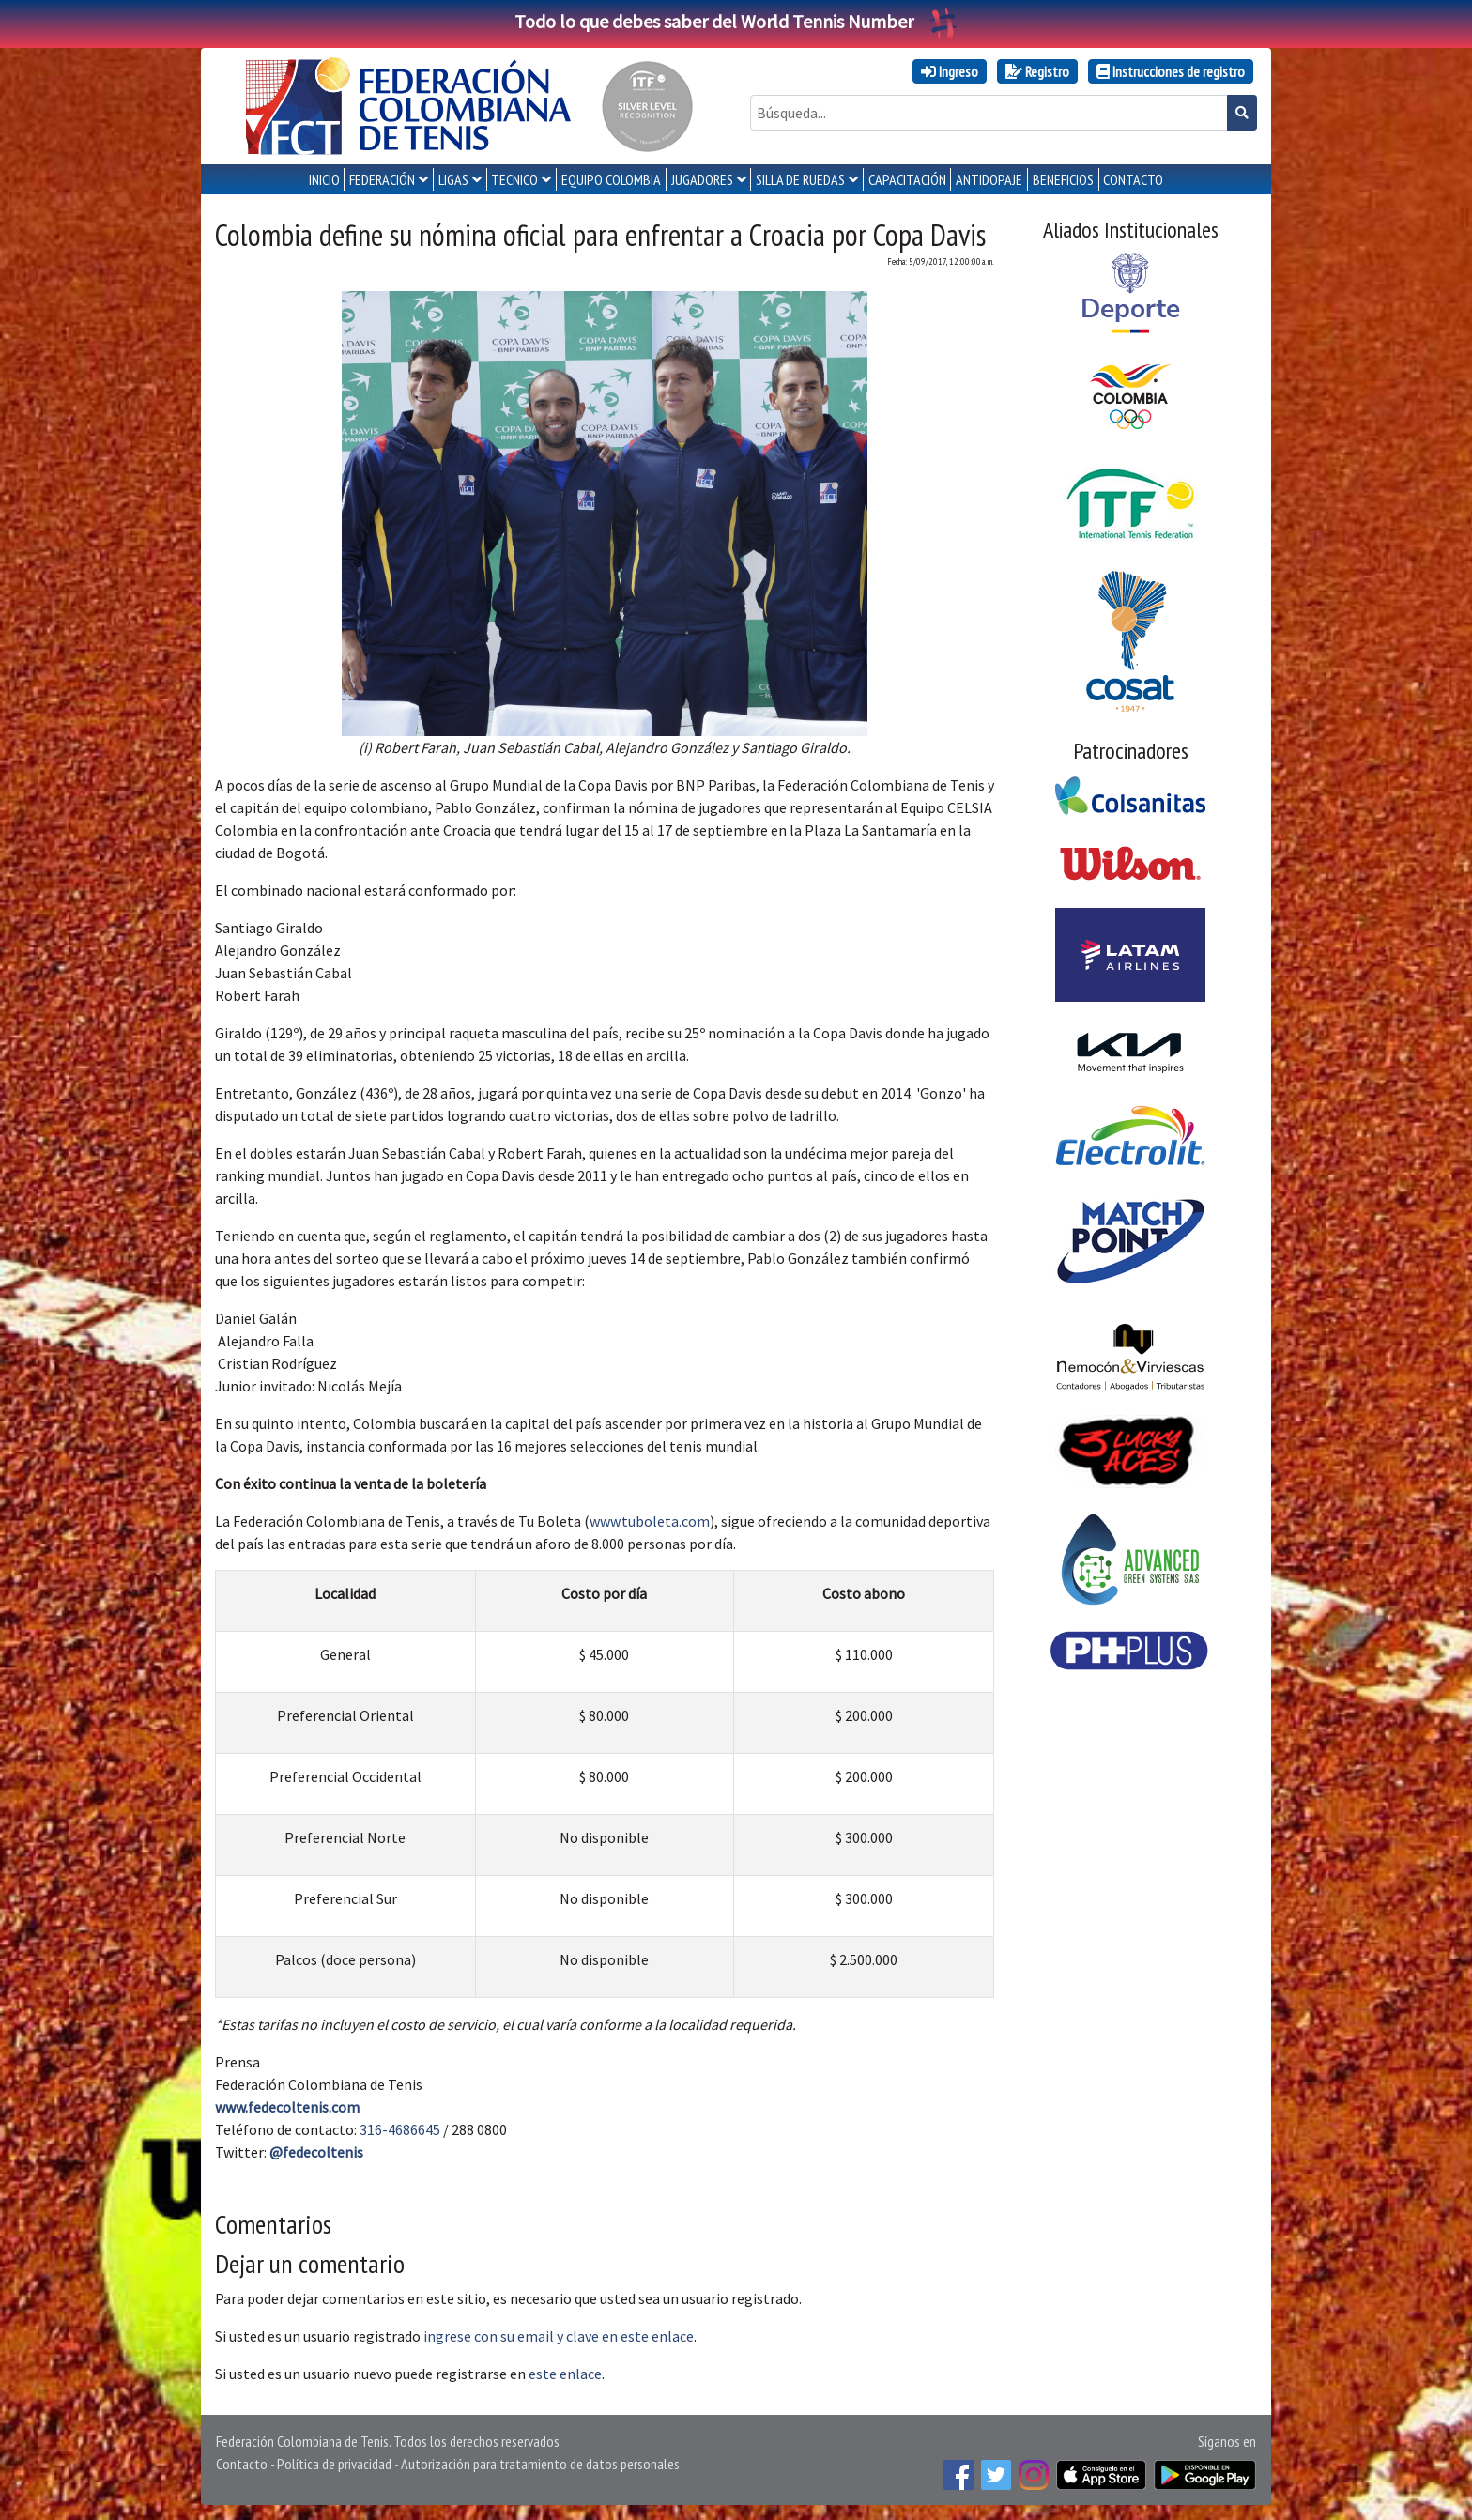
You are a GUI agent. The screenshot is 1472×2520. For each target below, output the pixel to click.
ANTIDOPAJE (989, 179)
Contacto (242, 2463)
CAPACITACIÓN (907, 179)
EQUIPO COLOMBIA (611, 179)
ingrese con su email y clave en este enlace (558, 2336)
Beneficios (1063, 179)
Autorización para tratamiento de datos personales (540, 2463)
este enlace (565, 2373)
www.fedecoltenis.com (287, 2106)
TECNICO (514, 179)
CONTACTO (1133, 179)
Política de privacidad (334, 2463)
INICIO (324, 179)
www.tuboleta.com (650, 1521)
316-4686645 (400, 2129)
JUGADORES (702, 179)
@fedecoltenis (316, 2152)
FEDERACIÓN (382, 179)
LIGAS (453, 179)
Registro (1037, 71)
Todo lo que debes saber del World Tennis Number (736, 21)
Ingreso (949, 71)
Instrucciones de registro (1170, 71)
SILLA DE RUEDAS (800, 179)
